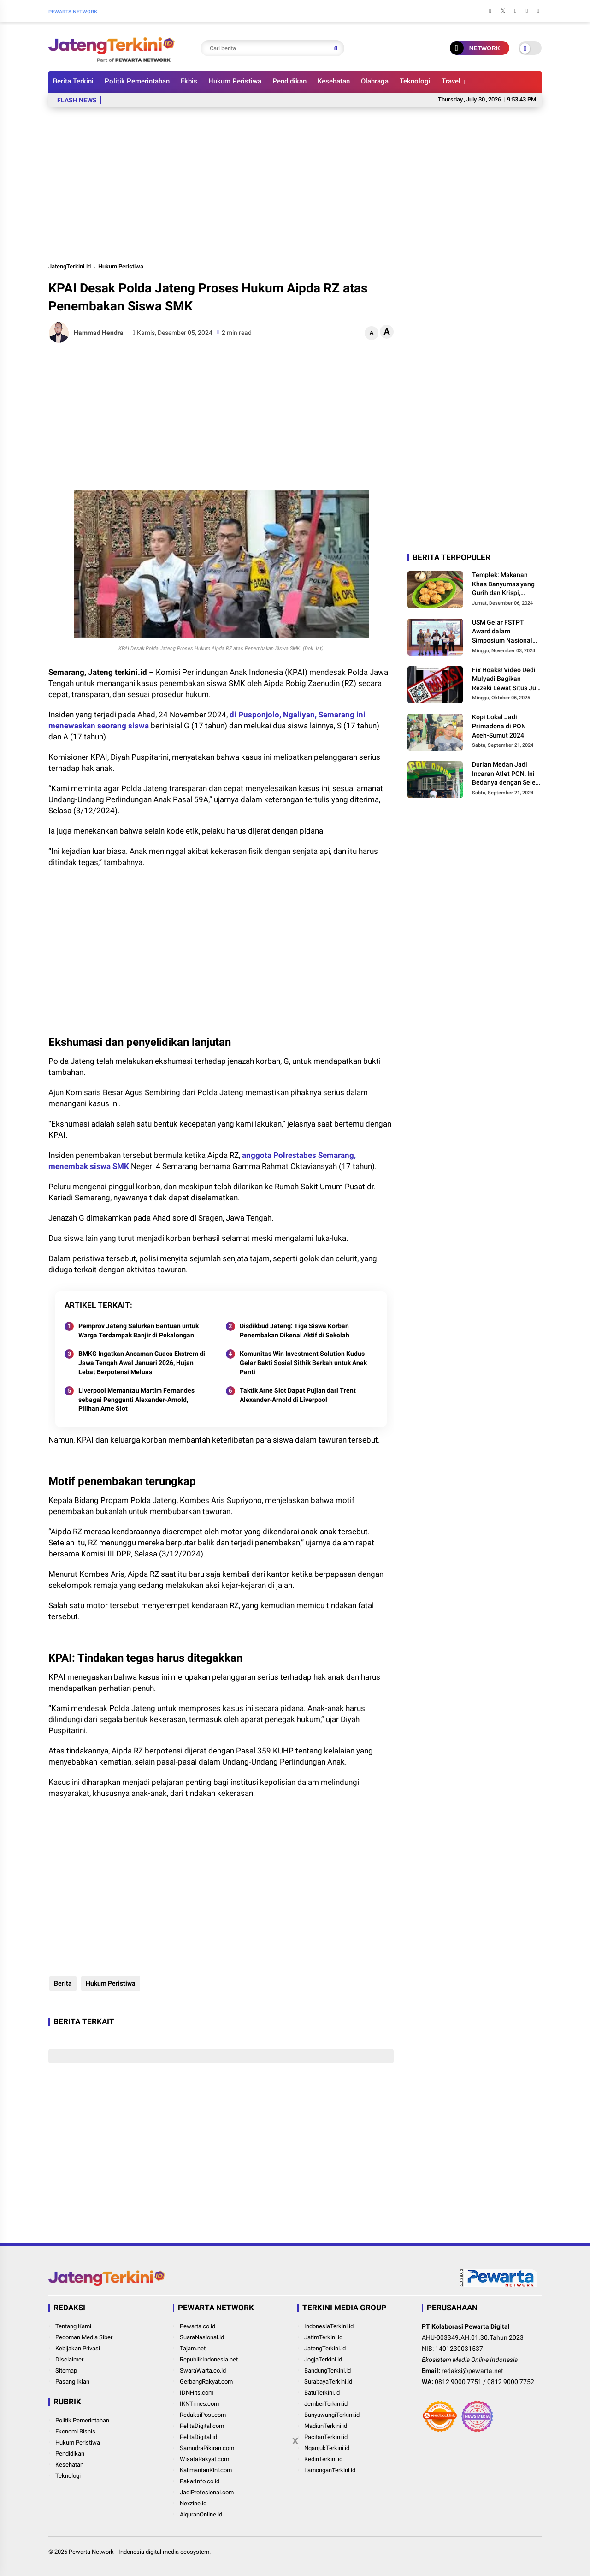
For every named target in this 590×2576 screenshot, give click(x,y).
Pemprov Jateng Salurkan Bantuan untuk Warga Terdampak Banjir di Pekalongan (138, 1330)
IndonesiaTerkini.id (329, 2326)
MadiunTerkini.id (325, 2425)
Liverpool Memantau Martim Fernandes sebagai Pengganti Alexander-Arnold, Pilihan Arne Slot (136, 1399)
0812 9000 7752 (510, 2381)
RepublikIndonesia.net (209, 2359)
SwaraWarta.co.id (203, 2370)
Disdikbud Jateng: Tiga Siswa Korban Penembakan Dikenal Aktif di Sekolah (294, 1330)
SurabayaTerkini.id (328, 2381)
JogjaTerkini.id (323, 2359)
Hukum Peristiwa (234, 81)
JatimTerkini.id (323, 2337)
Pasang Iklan (72, 2381)
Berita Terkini (73, 81)
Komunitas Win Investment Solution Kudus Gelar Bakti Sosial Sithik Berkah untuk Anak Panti (303, 1362)
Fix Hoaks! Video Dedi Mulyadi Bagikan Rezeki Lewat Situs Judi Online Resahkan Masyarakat (507, 679)
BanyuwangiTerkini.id (332, 2414)
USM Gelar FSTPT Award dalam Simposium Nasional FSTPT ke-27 (502, 632)
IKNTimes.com (199, 2403)
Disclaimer (69, 2359)
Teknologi (415, 81)
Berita (62, 1983)
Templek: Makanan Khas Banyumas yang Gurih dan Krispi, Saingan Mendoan (503, 584)
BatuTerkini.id (322, 2392)
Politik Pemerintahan (137, 81)
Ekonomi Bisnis (75, 2431)
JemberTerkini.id (326, 2403)
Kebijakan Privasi (77, 2348)
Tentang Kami (73, 2326)
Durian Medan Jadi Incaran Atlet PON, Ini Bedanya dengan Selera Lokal (507, 774)
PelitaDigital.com (202, 2425)
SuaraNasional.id (202, 2337)
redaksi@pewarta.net (472, 2370)
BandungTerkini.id (327, 2370)
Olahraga (375, 81)
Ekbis (189, 81)
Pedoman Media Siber (83, 2337)
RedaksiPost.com (203, 2414)
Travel (451, 81)
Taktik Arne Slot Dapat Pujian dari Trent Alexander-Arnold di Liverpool (298, 1395)
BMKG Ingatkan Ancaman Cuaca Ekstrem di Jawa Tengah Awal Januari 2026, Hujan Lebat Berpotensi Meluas (141, 1362)
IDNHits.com (196, 2392)
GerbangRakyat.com (206, 2381)
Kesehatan (334, 81)
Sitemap (66, 2370)
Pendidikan (289, 81)
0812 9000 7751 (458, 2381)
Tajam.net (193, 2348)
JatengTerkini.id (69, 266)
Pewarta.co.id (197, 2326)
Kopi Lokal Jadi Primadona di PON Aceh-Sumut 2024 (499, 726)
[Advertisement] (295, 182)
